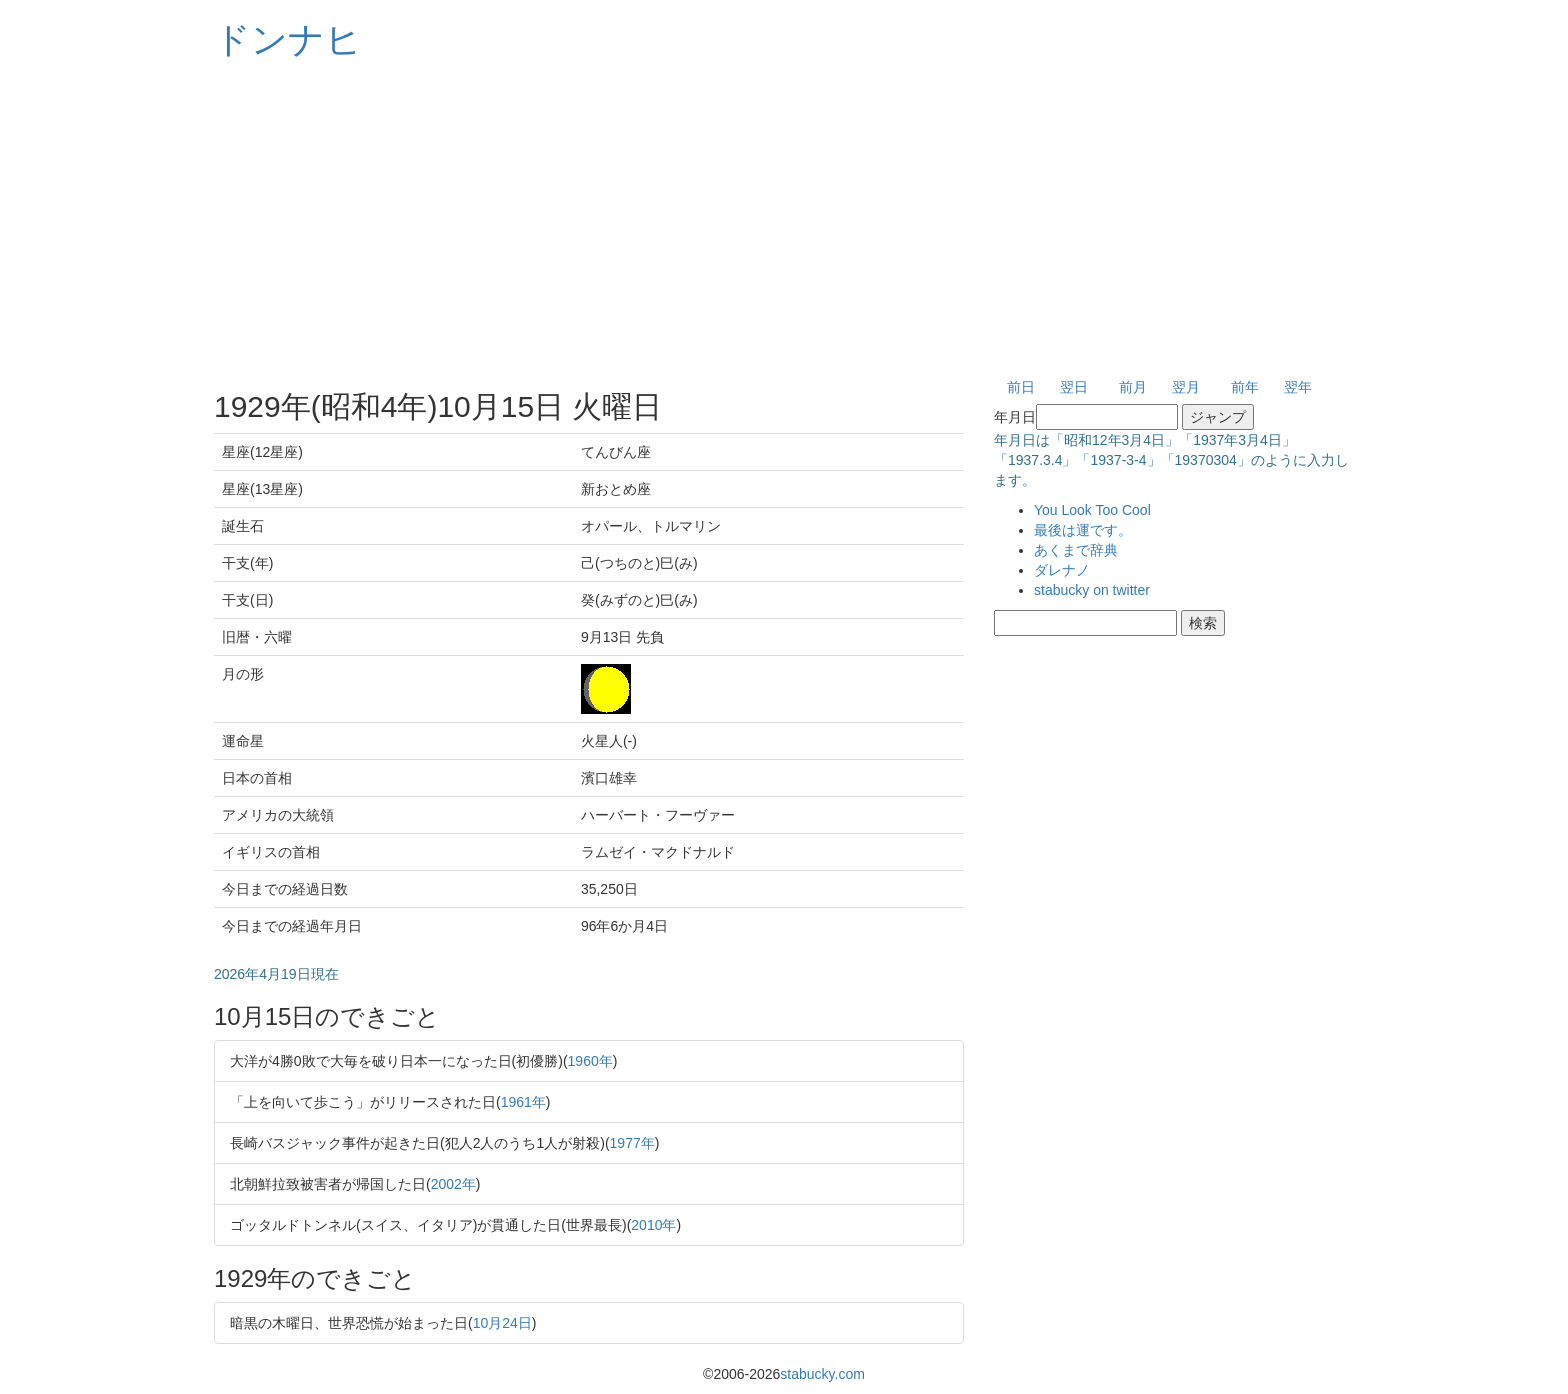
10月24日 (502, 1323)
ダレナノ (1062, 570)
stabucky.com (822, 1374)
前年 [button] (1245, 387)
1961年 (523, 1102)
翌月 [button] (1186, 387)
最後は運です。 (1083, 530)
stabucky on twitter (1092, 590)
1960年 (590, 1061)
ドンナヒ (288, 39)
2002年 (453, 1184)
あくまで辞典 (1076, 550)
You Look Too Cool (1092, 510)
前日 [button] (1021, 387)
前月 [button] (1133, 387)
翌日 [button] (1074, 387)
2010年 (653, 1225)
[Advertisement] (784, 220)
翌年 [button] (1298, 387)
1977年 (632, 1143)
